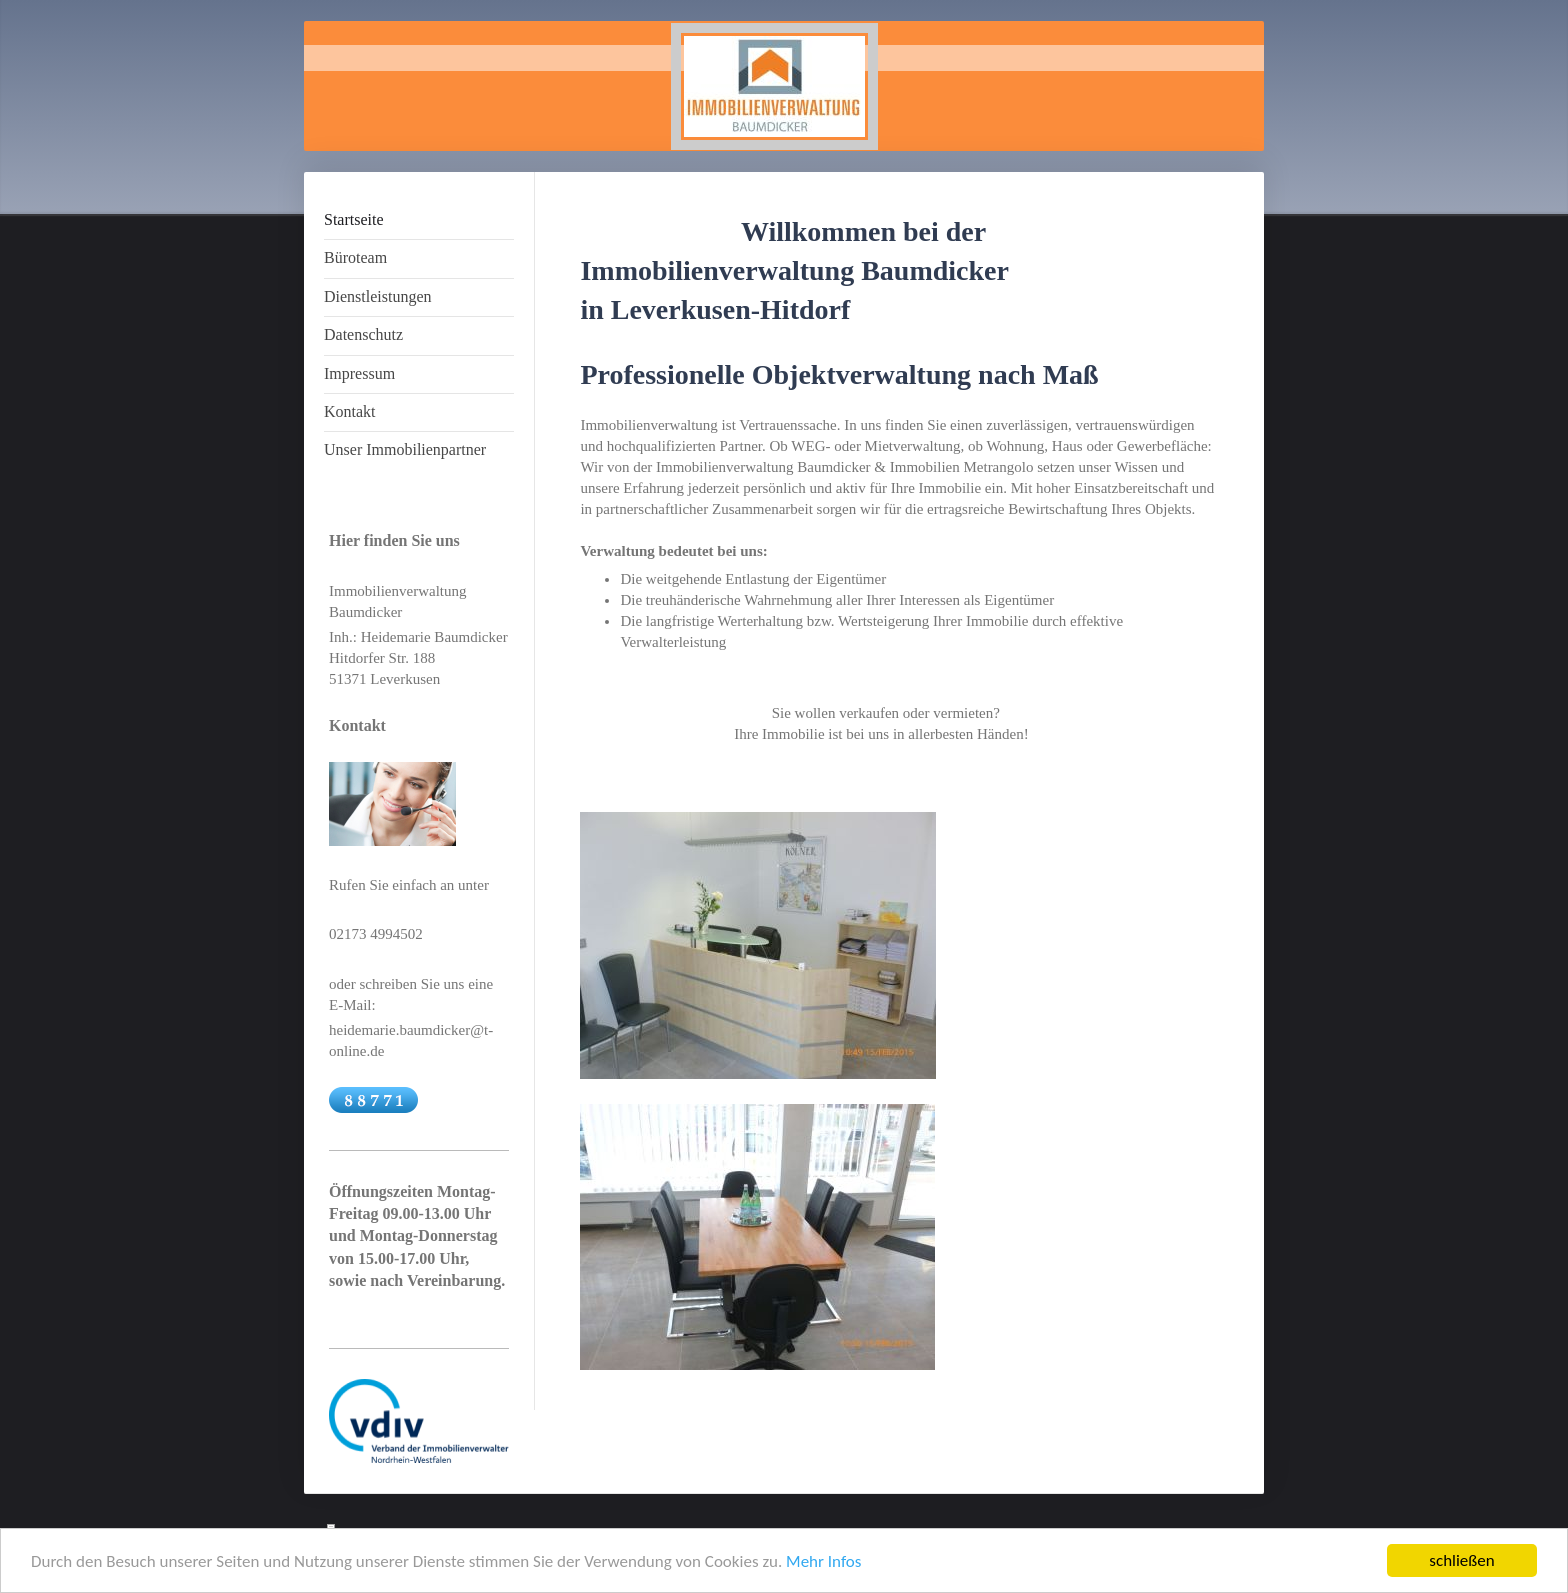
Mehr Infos (823, 1561)
